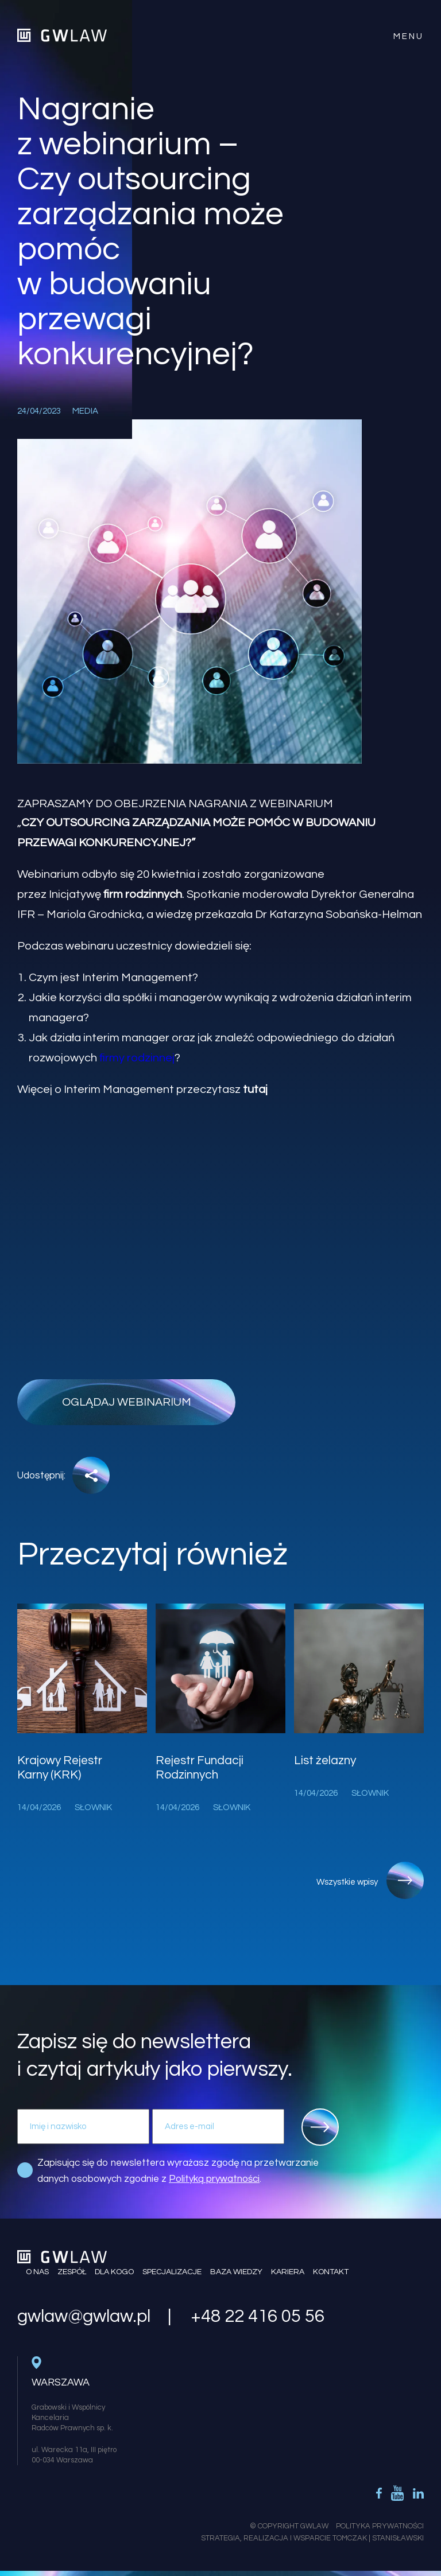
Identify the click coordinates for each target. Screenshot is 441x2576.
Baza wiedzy (236, 2272)
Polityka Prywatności (380, 2526)
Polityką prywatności (214, 2179)
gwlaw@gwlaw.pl (83, 2317)
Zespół (71, 2272)
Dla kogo (114, 2272)
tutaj (255, 1089)
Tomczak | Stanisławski (378, 2538)
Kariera (287, 2272)
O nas (37, 2272)
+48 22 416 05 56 (257, 2317)
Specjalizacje (172, 2272)
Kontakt (331, 2272)
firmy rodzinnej (137, 1058)
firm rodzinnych (142, 894)
